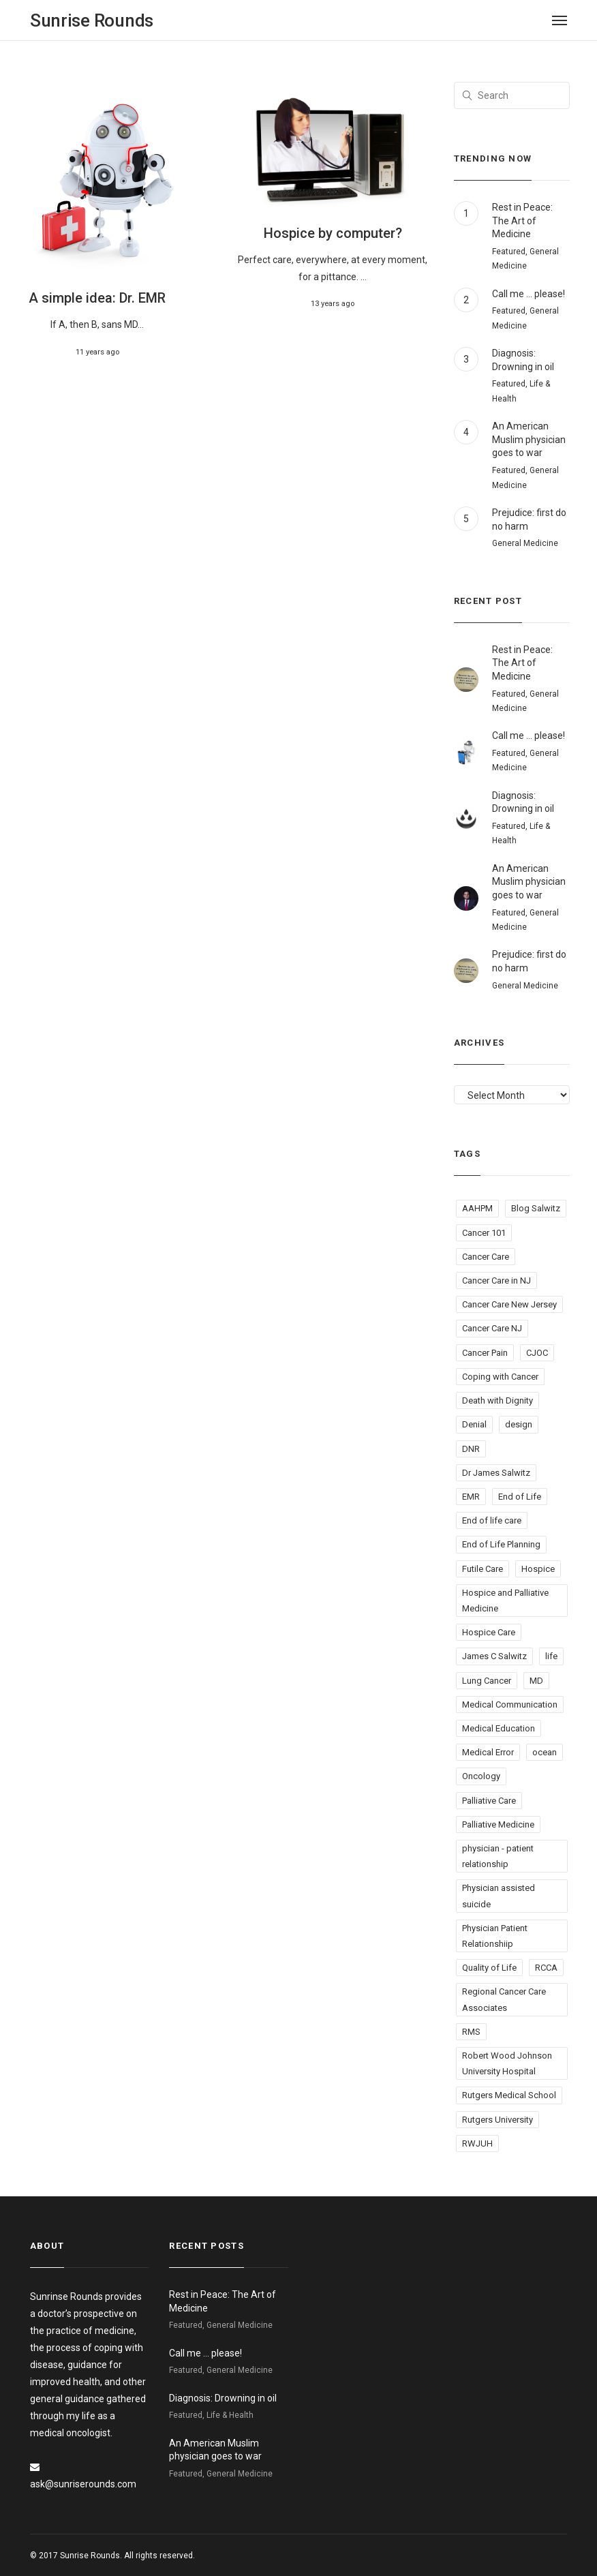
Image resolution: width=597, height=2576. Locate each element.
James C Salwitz (494, 1656)
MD (536, 1681)
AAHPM (477, 1208)
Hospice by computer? (333, 233)
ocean (544, 1752)
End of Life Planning (501, 1544)
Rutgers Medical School (509, 2095)
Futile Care (482, 1569)
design (518, 1424)
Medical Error (488, 1752)
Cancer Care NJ (492, 1328)
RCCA (546, 1968)
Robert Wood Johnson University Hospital (507, 2063)
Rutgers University (497, 2120)
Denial (474, 1424)
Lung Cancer (486, 1681)
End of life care (491, 1520)
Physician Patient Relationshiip (494, 1936)
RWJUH (477, 2143)
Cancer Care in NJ (496, 1280)
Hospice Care (488, 1632)
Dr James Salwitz (496, 1473)
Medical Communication (509, 1704)
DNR (471, 1449)
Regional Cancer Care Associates (504, 1999)
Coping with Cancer (500, 1377)
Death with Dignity (497, 1400)
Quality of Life (489, 1968)
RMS (471, 2032)
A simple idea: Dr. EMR (97, 298)
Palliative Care (489, 1800)
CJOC (537, 1353)
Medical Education (498, 1728)
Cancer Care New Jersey (509, 1304)
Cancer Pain (485, 1353)
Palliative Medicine (498, 1824)
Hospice (538, 1569)
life (551, 1656)
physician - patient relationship (498, 1856)
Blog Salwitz (535, 1208)
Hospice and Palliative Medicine (505, 1600)
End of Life (519, 1496)
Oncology (481, 1776)
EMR (471, 1496)
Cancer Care (485, 1257)
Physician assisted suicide (498, 1896)
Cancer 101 (484, 1233)
